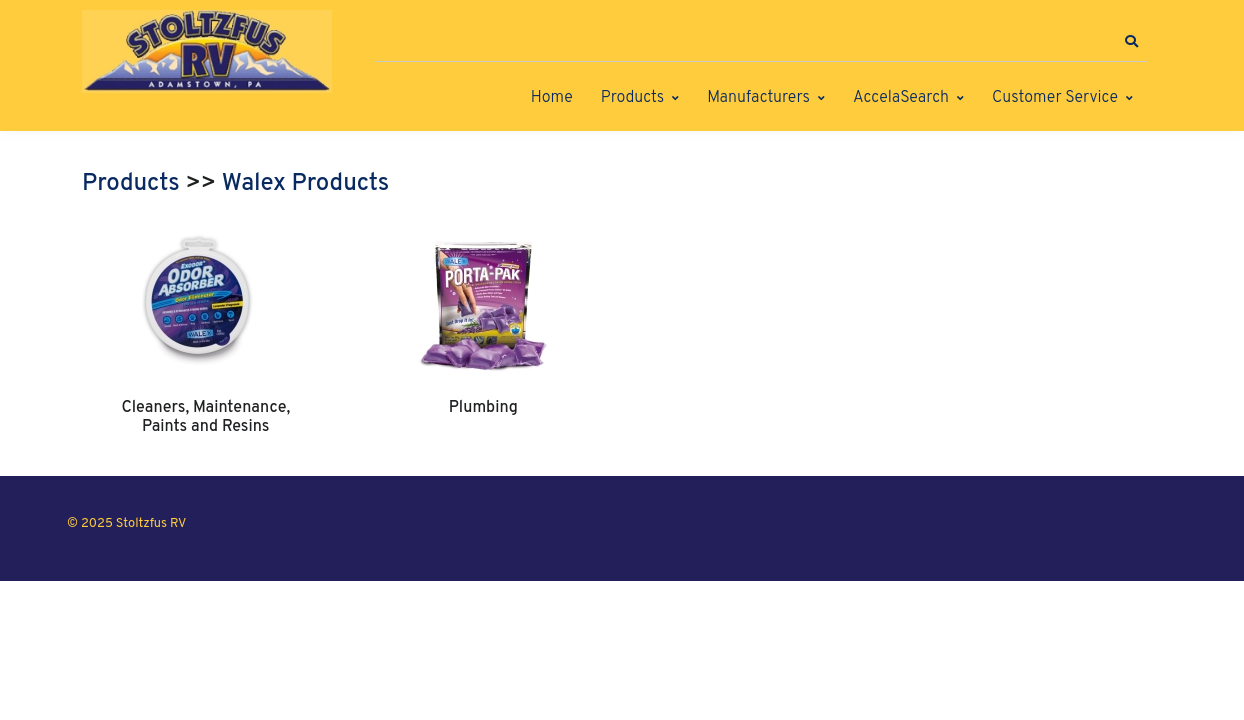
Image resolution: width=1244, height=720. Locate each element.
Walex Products (306, 184)
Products (632, 98)
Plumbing (483, 408)
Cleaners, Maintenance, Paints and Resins (205, 417)
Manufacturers (758, 98)
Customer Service (1055, 98)
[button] (1131, 42)
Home (552, 98)
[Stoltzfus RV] (207, 51)
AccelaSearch (901, 98)
